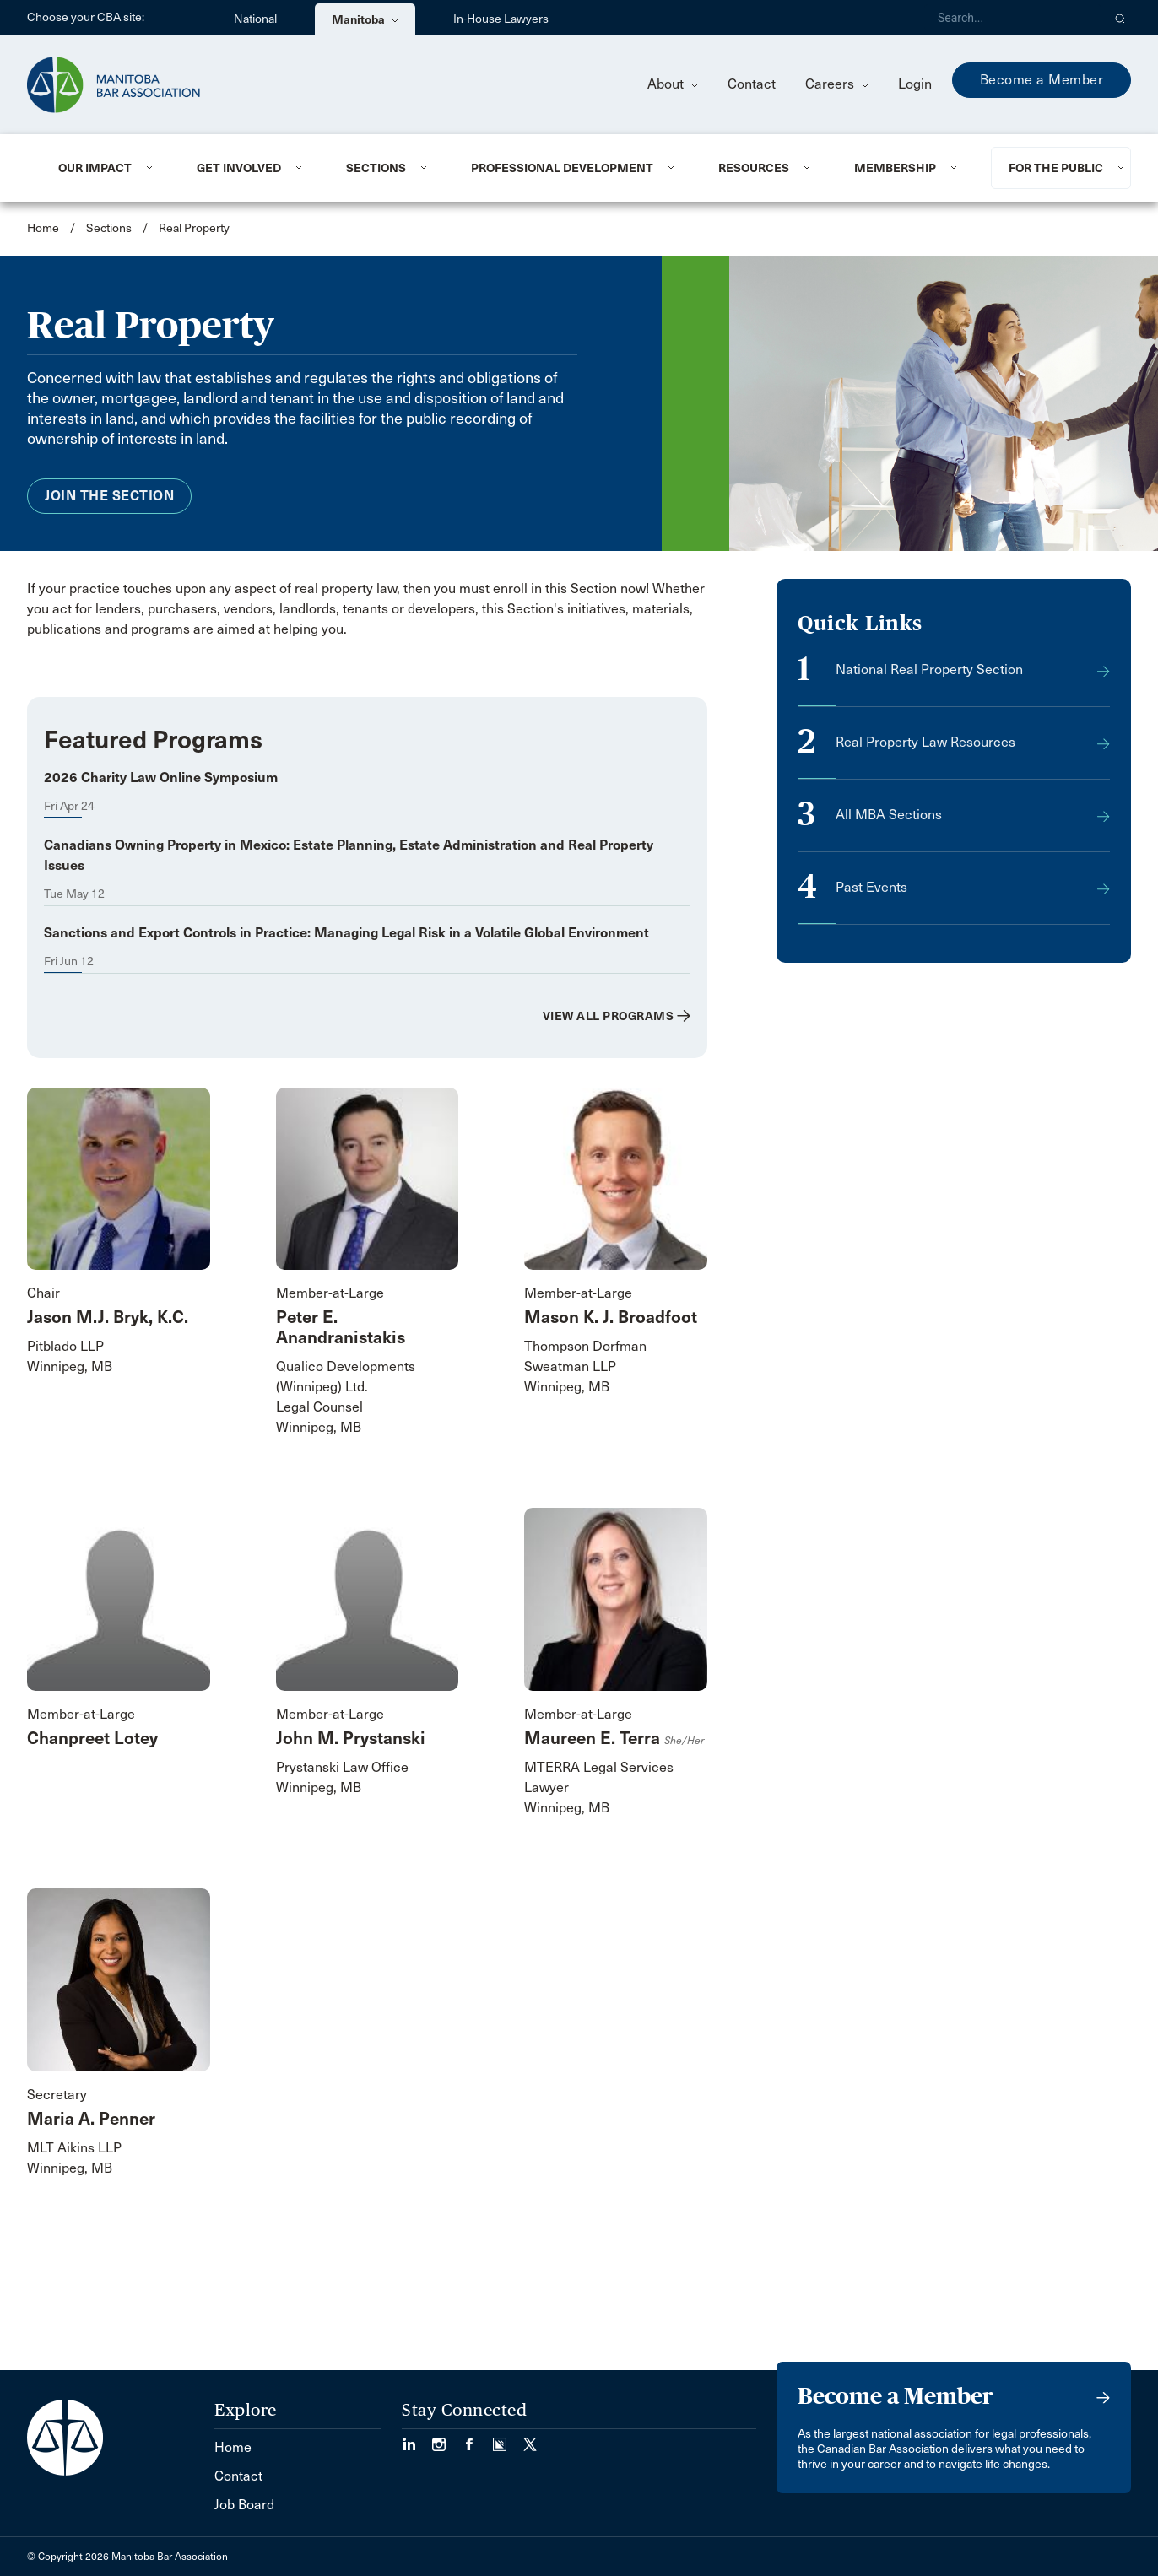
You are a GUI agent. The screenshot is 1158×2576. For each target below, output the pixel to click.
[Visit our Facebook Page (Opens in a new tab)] (478, 2439)
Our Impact (95, 168)
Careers (836, 84)
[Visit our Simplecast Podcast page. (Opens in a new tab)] (508, 2439)
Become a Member (1042, 80)
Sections (376, 168)
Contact (752, 84)
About (672, 84)
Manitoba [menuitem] (365, 19)
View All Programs (608, 1015)
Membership (895, 168)
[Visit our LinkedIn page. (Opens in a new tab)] (417, 2439)
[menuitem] (106, 168)
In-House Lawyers (501, 19)
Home (43, 228)
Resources (753, 168)
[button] (1120, 17)
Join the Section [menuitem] (109, 496)
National (255, 19)
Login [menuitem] (915, 84)
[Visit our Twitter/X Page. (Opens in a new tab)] (530, 2439)
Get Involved (239, 168)
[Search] (1012, 17)
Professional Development (562, 168)
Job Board (244, 2505)
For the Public (1056, 168)
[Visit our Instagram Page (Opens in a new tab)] (447, 2439)
